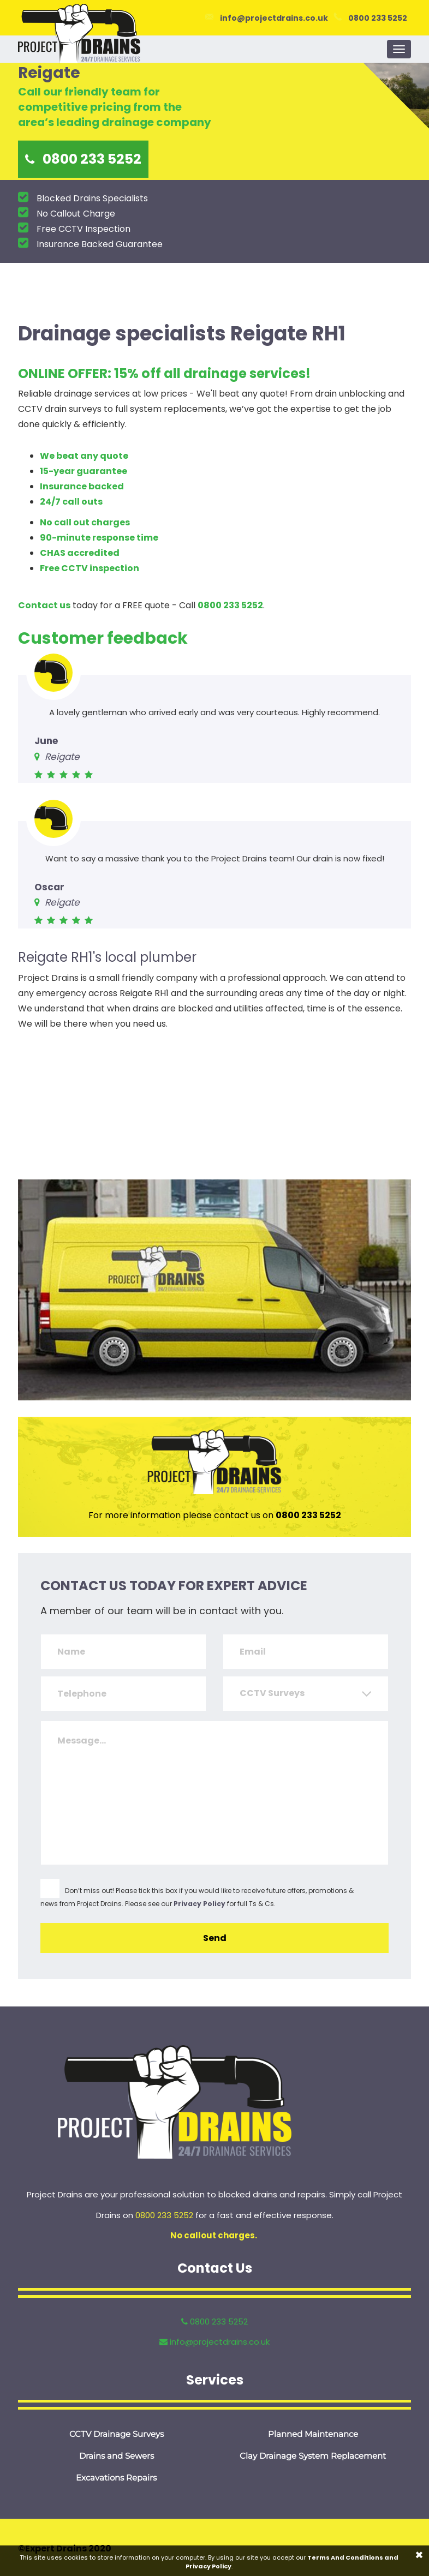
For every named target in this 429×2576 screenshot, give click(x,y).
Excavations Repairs (116, 2477)
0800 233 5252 (377, 18)
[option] (214, 121)
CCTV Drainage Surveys (116, 2434)
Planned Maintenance (313, 2434)
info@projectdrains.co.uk (274, 18)
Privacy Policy (199, 1903)
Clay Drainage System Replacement (313, 2456)
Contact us (44, 605)
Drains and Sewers (116, 2456)
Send (215, 1938)
